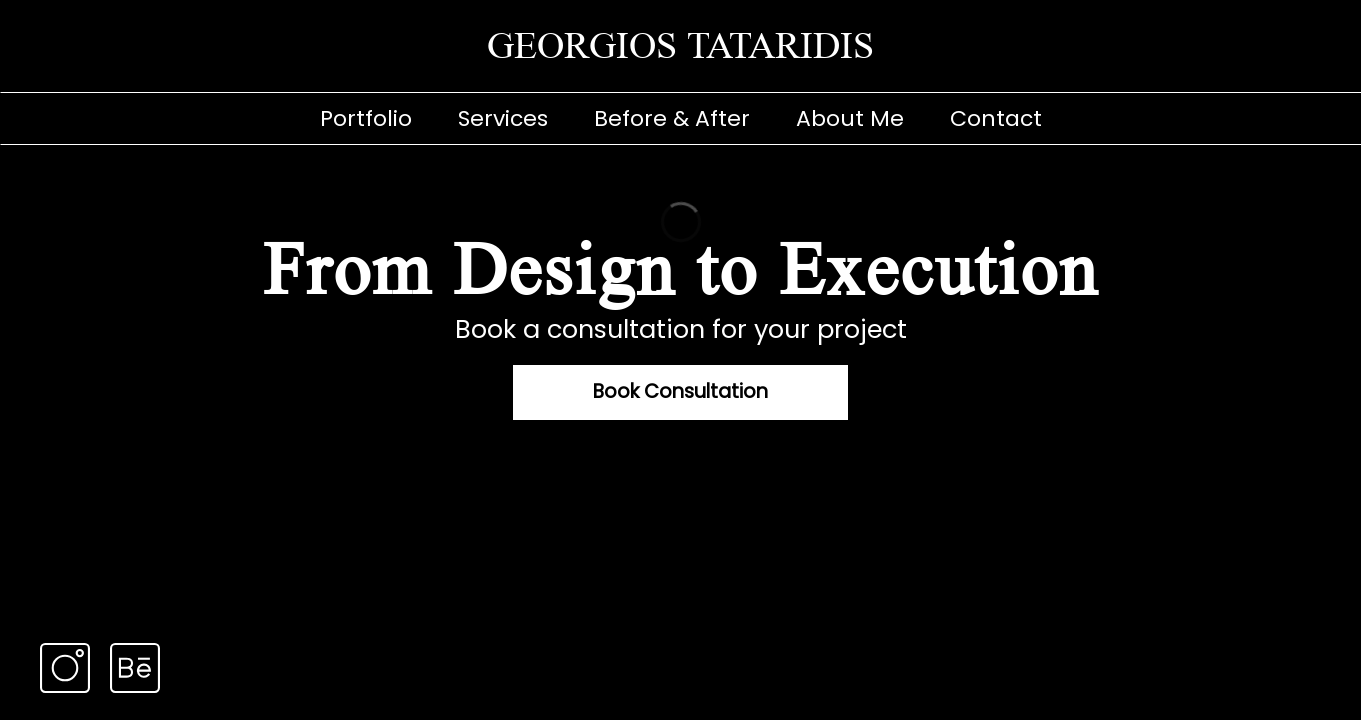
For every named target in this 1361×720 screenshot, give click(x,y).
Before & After (672, 118)
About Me (850, 118)
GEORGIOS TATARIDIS (680, 46)
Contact (996, 118)
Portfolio (366, 118)
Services (503, 118)
